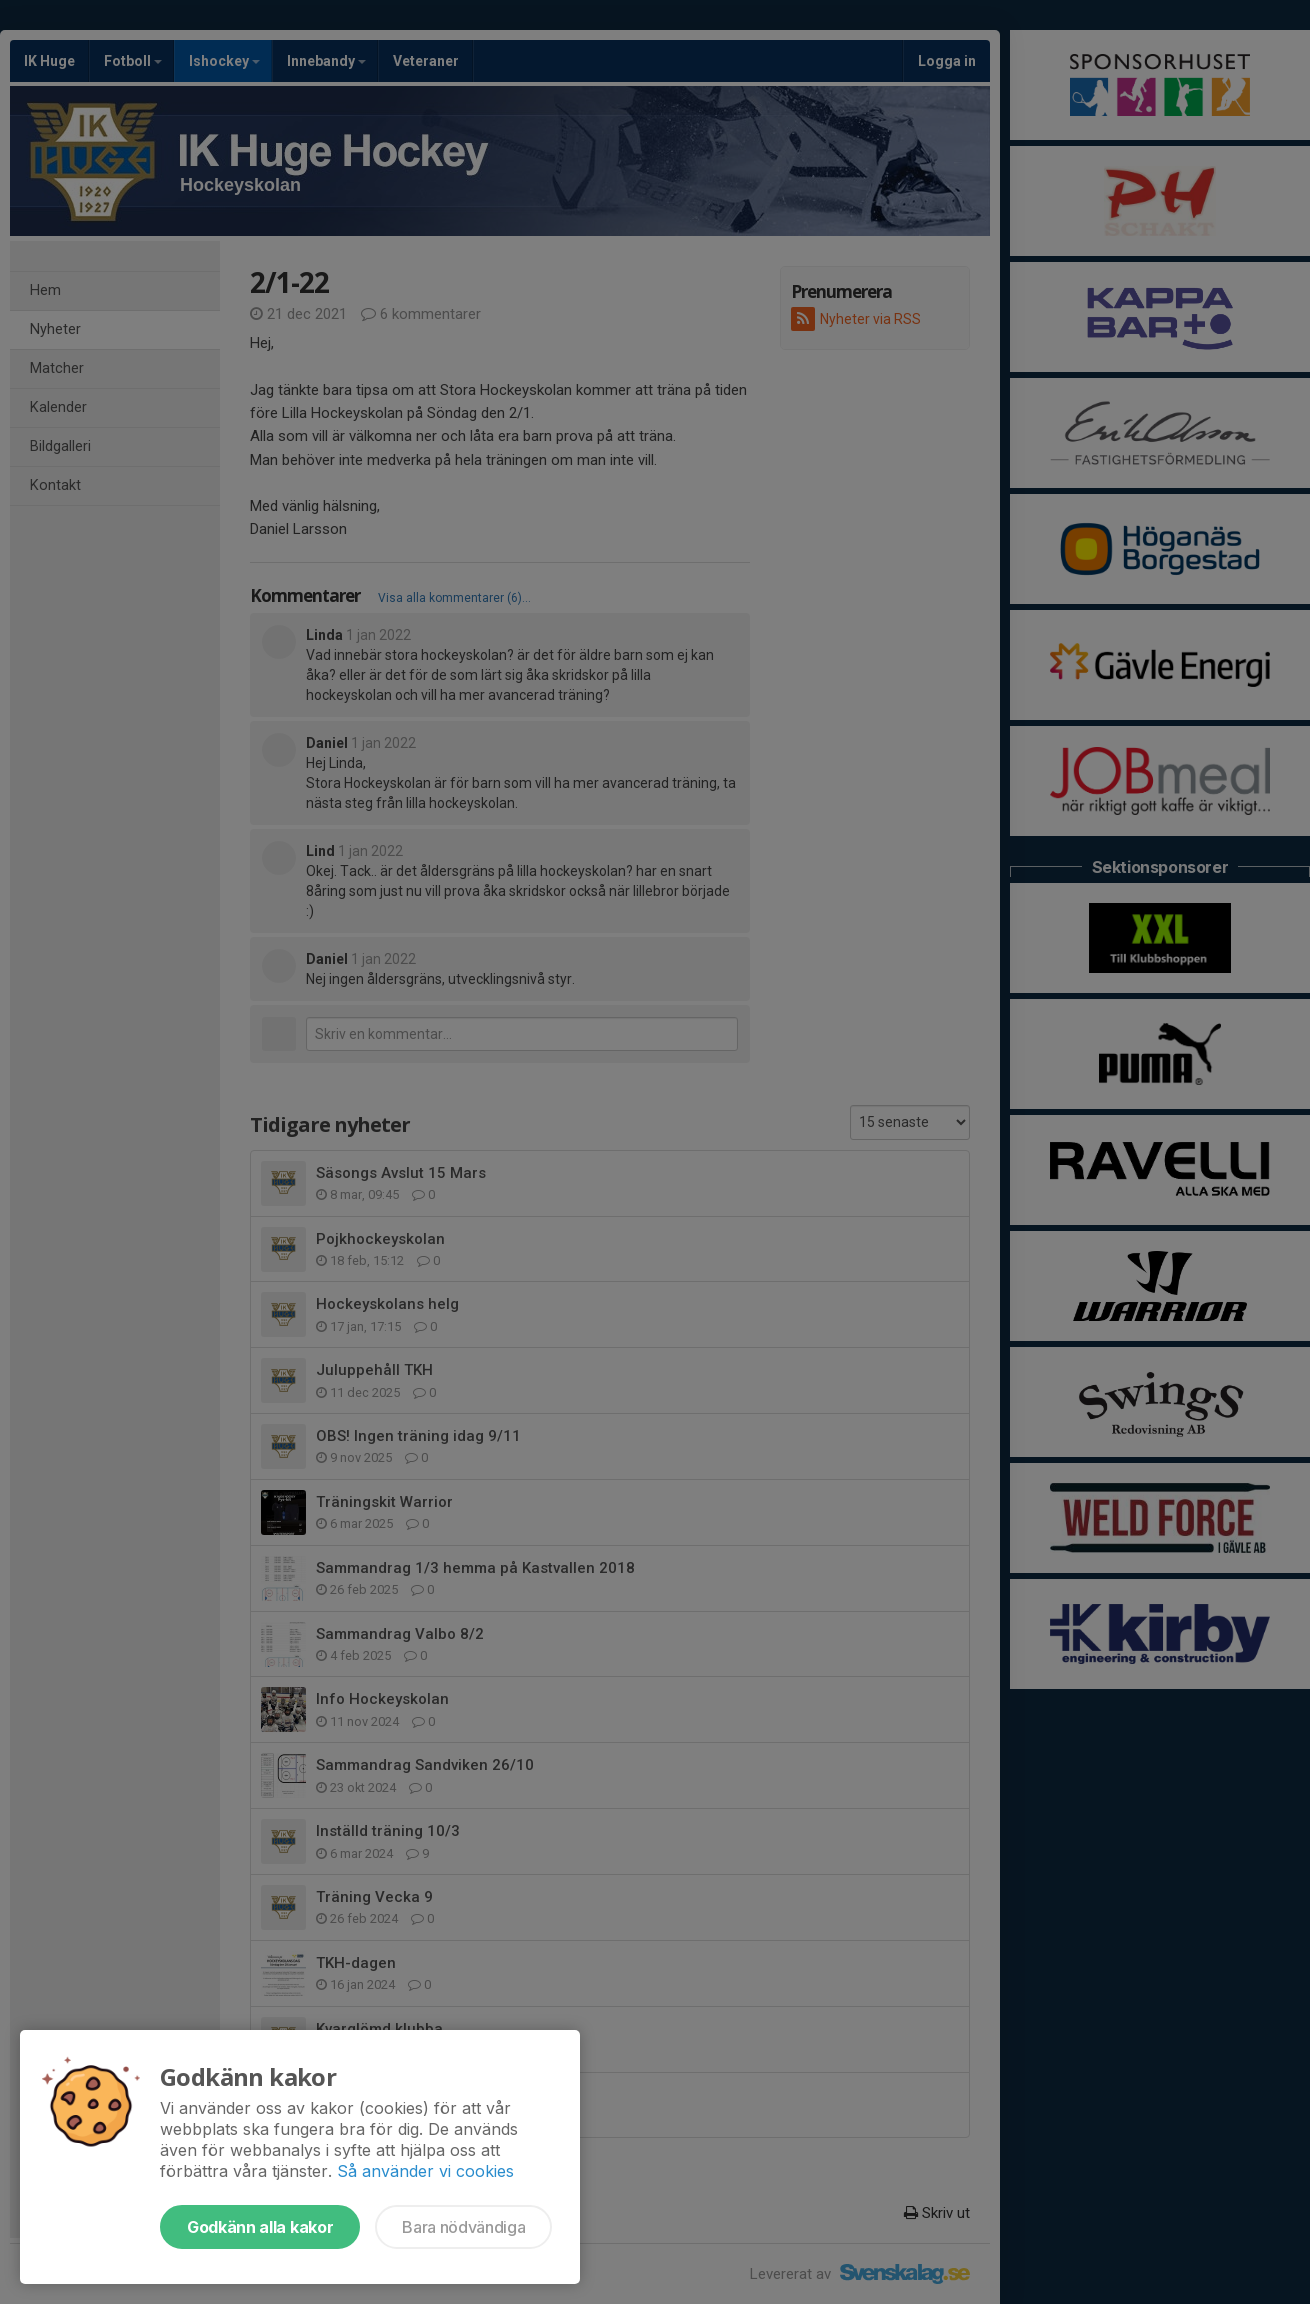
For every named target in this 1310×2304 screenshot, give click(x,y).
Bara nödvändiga (463, 2227)
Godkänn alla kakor (260, 2227)
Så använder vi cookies (425, 2171)
